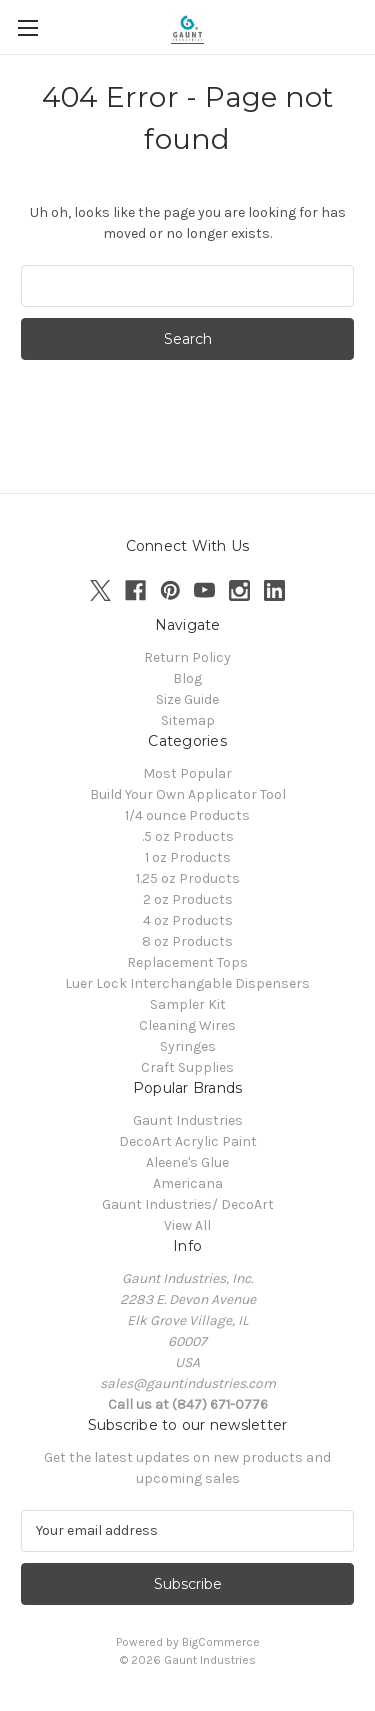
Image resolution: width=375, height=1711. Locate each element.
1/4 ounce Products (187, 815)
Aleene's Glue (187, 1162)
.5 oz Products (188, 836)
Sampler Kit (188, 1004)
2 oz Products (188, 899)
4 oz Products (188, 920)
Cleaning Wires (187, 1025)
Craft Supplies (187, 1067)
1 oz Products (188, 857)
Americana (188, 1183)
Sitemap (188, 720)
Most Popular (187, 773)
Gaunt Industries (188, 1120)
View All (187, 1225)
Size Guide (187, 699)
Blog (187, 678)
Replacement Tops (187, 962)
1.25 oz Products (188, 878)
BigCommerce (221, 1642)
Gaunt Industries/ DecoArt (188, 1204)
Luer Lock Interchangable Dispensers (187, 983)
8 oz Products (187, 941)
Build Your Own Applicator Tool (188, 794)
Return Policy (187, 657)
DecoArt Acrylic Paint (188, 1141)
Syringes (188, 1046)
